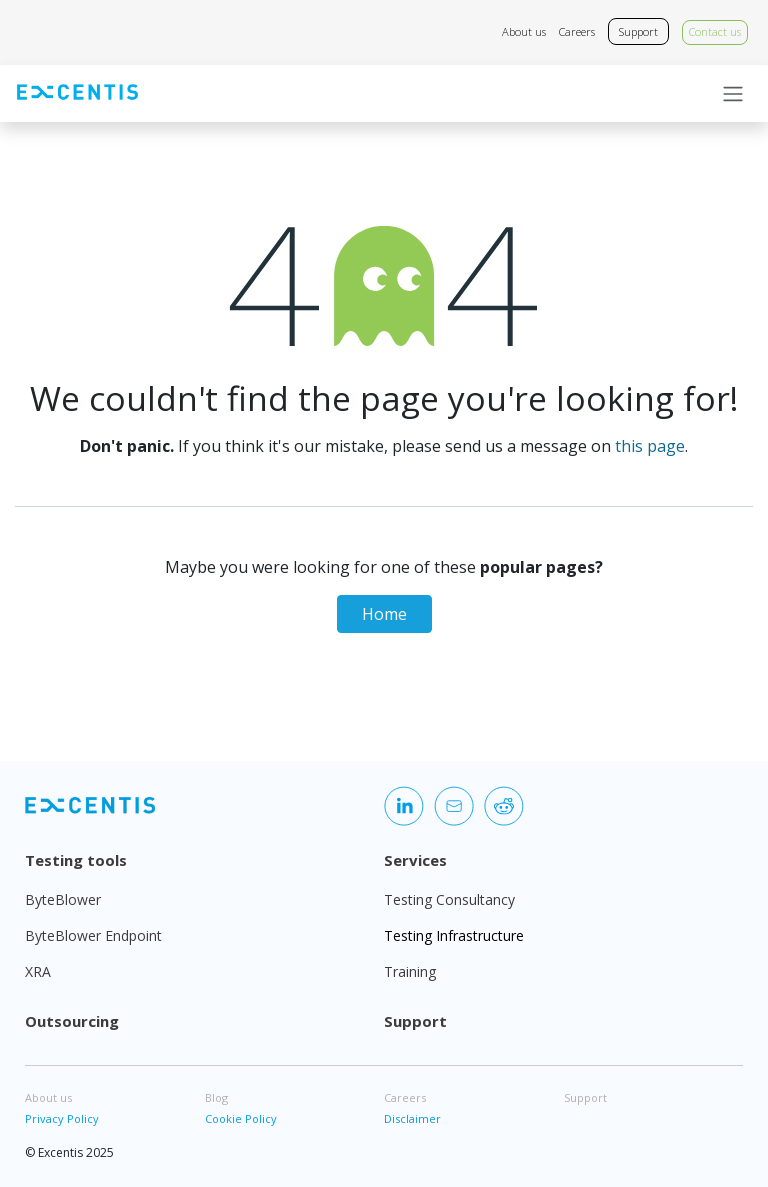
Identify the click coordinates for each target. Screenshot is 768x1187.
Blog (216, 1097)
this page (650, 446)
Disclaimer (412, 1118)
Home (384, 614)
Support (638, 31)
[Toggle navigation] (733, 94)
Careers (577, 31)
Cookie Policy (241, 1118)
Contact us (715, 31)
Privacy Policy (62, 1118)
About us (524, 31)
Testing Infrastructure (454, 935)
